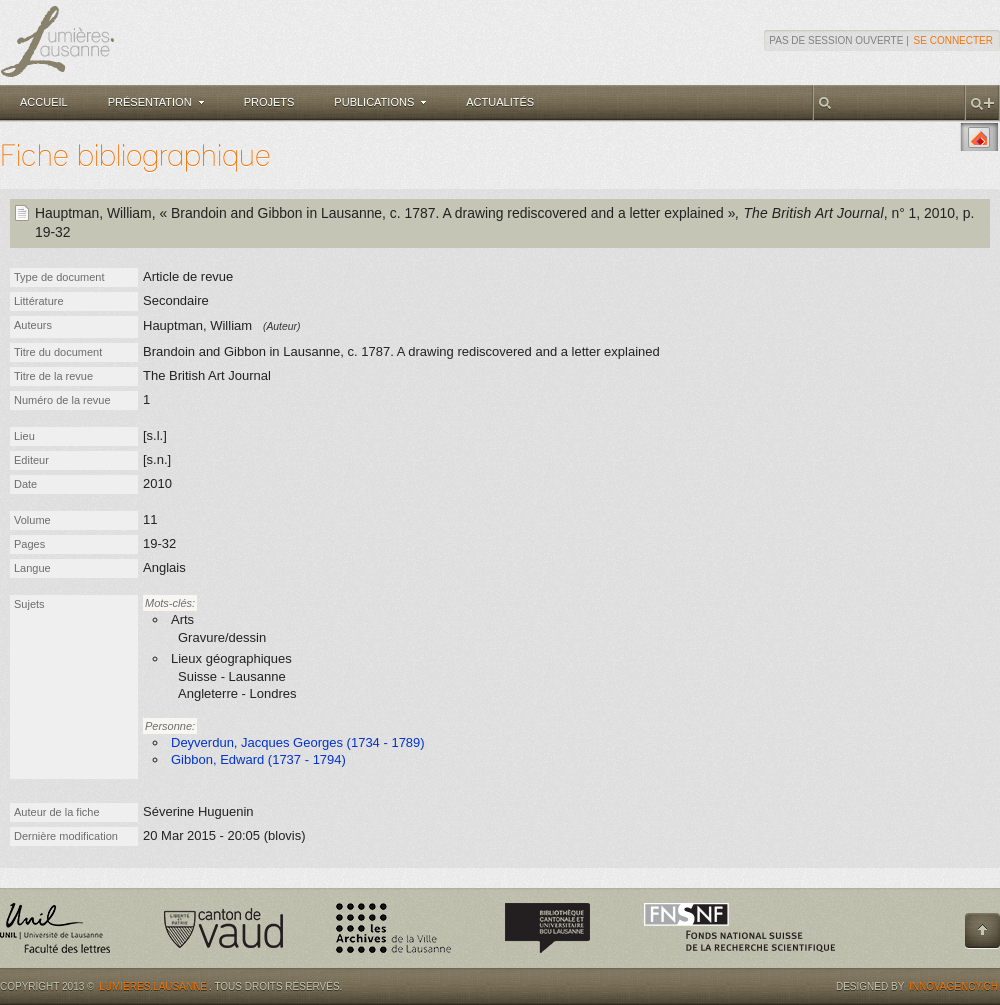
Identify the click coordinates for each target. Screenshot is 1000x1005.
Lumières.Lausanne (153, 986)
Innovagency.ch (953, 986)
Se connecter (953, 40)
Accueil (44, 102)
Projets (269, 102)
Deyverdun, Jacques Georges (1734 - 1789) (298, 742)
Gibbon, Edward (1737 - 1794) (258, 759)
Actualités (500, 102)
